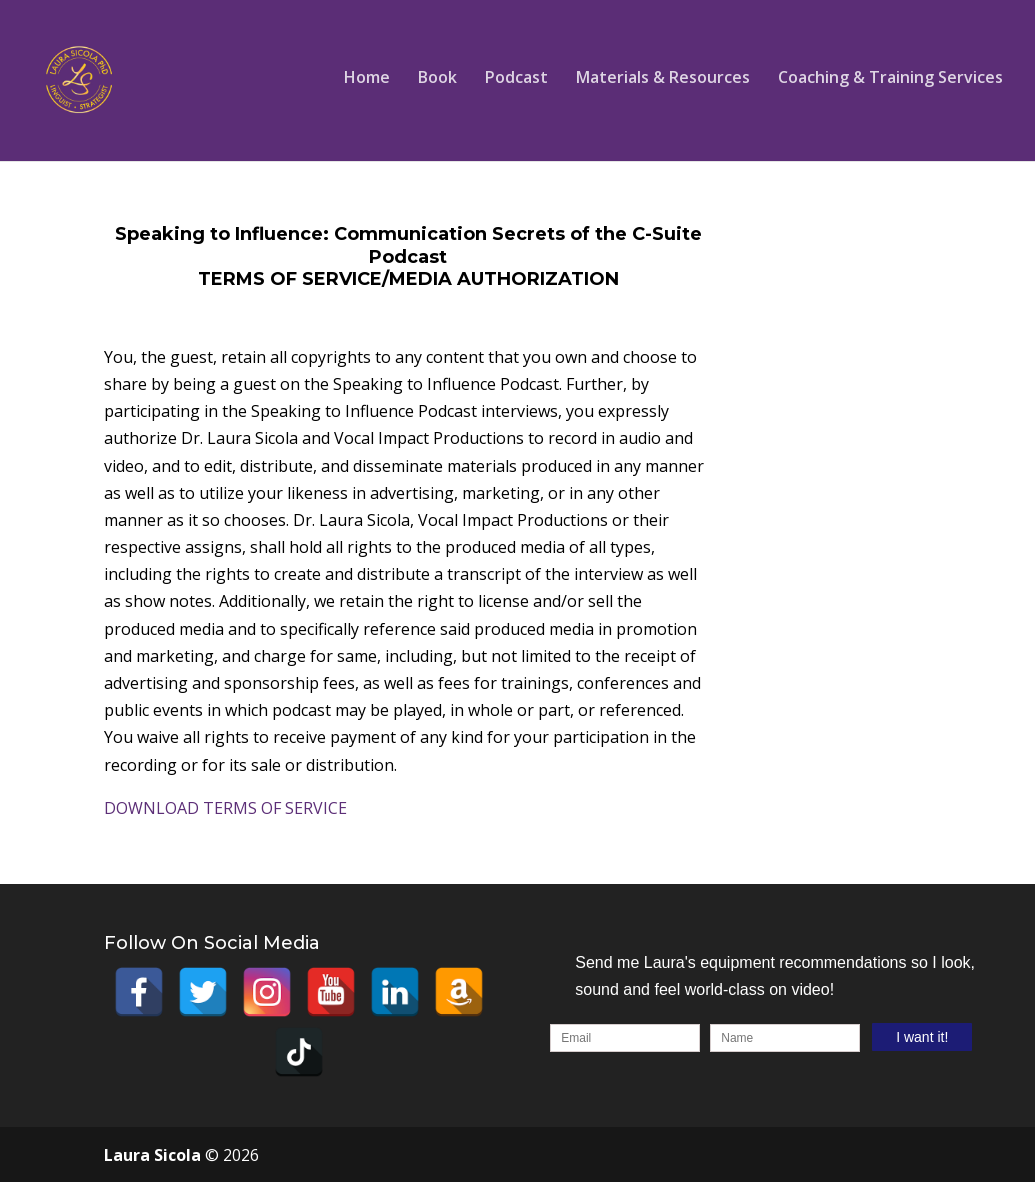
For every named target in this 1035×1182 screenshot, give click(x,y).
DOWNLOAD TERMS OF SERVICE (225, 808)
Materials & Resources (663, 79)
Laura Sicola (154, 1155)
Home (367, 79)
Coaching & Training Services (890, 79)
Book (437, 79)
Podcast (516, 79)
